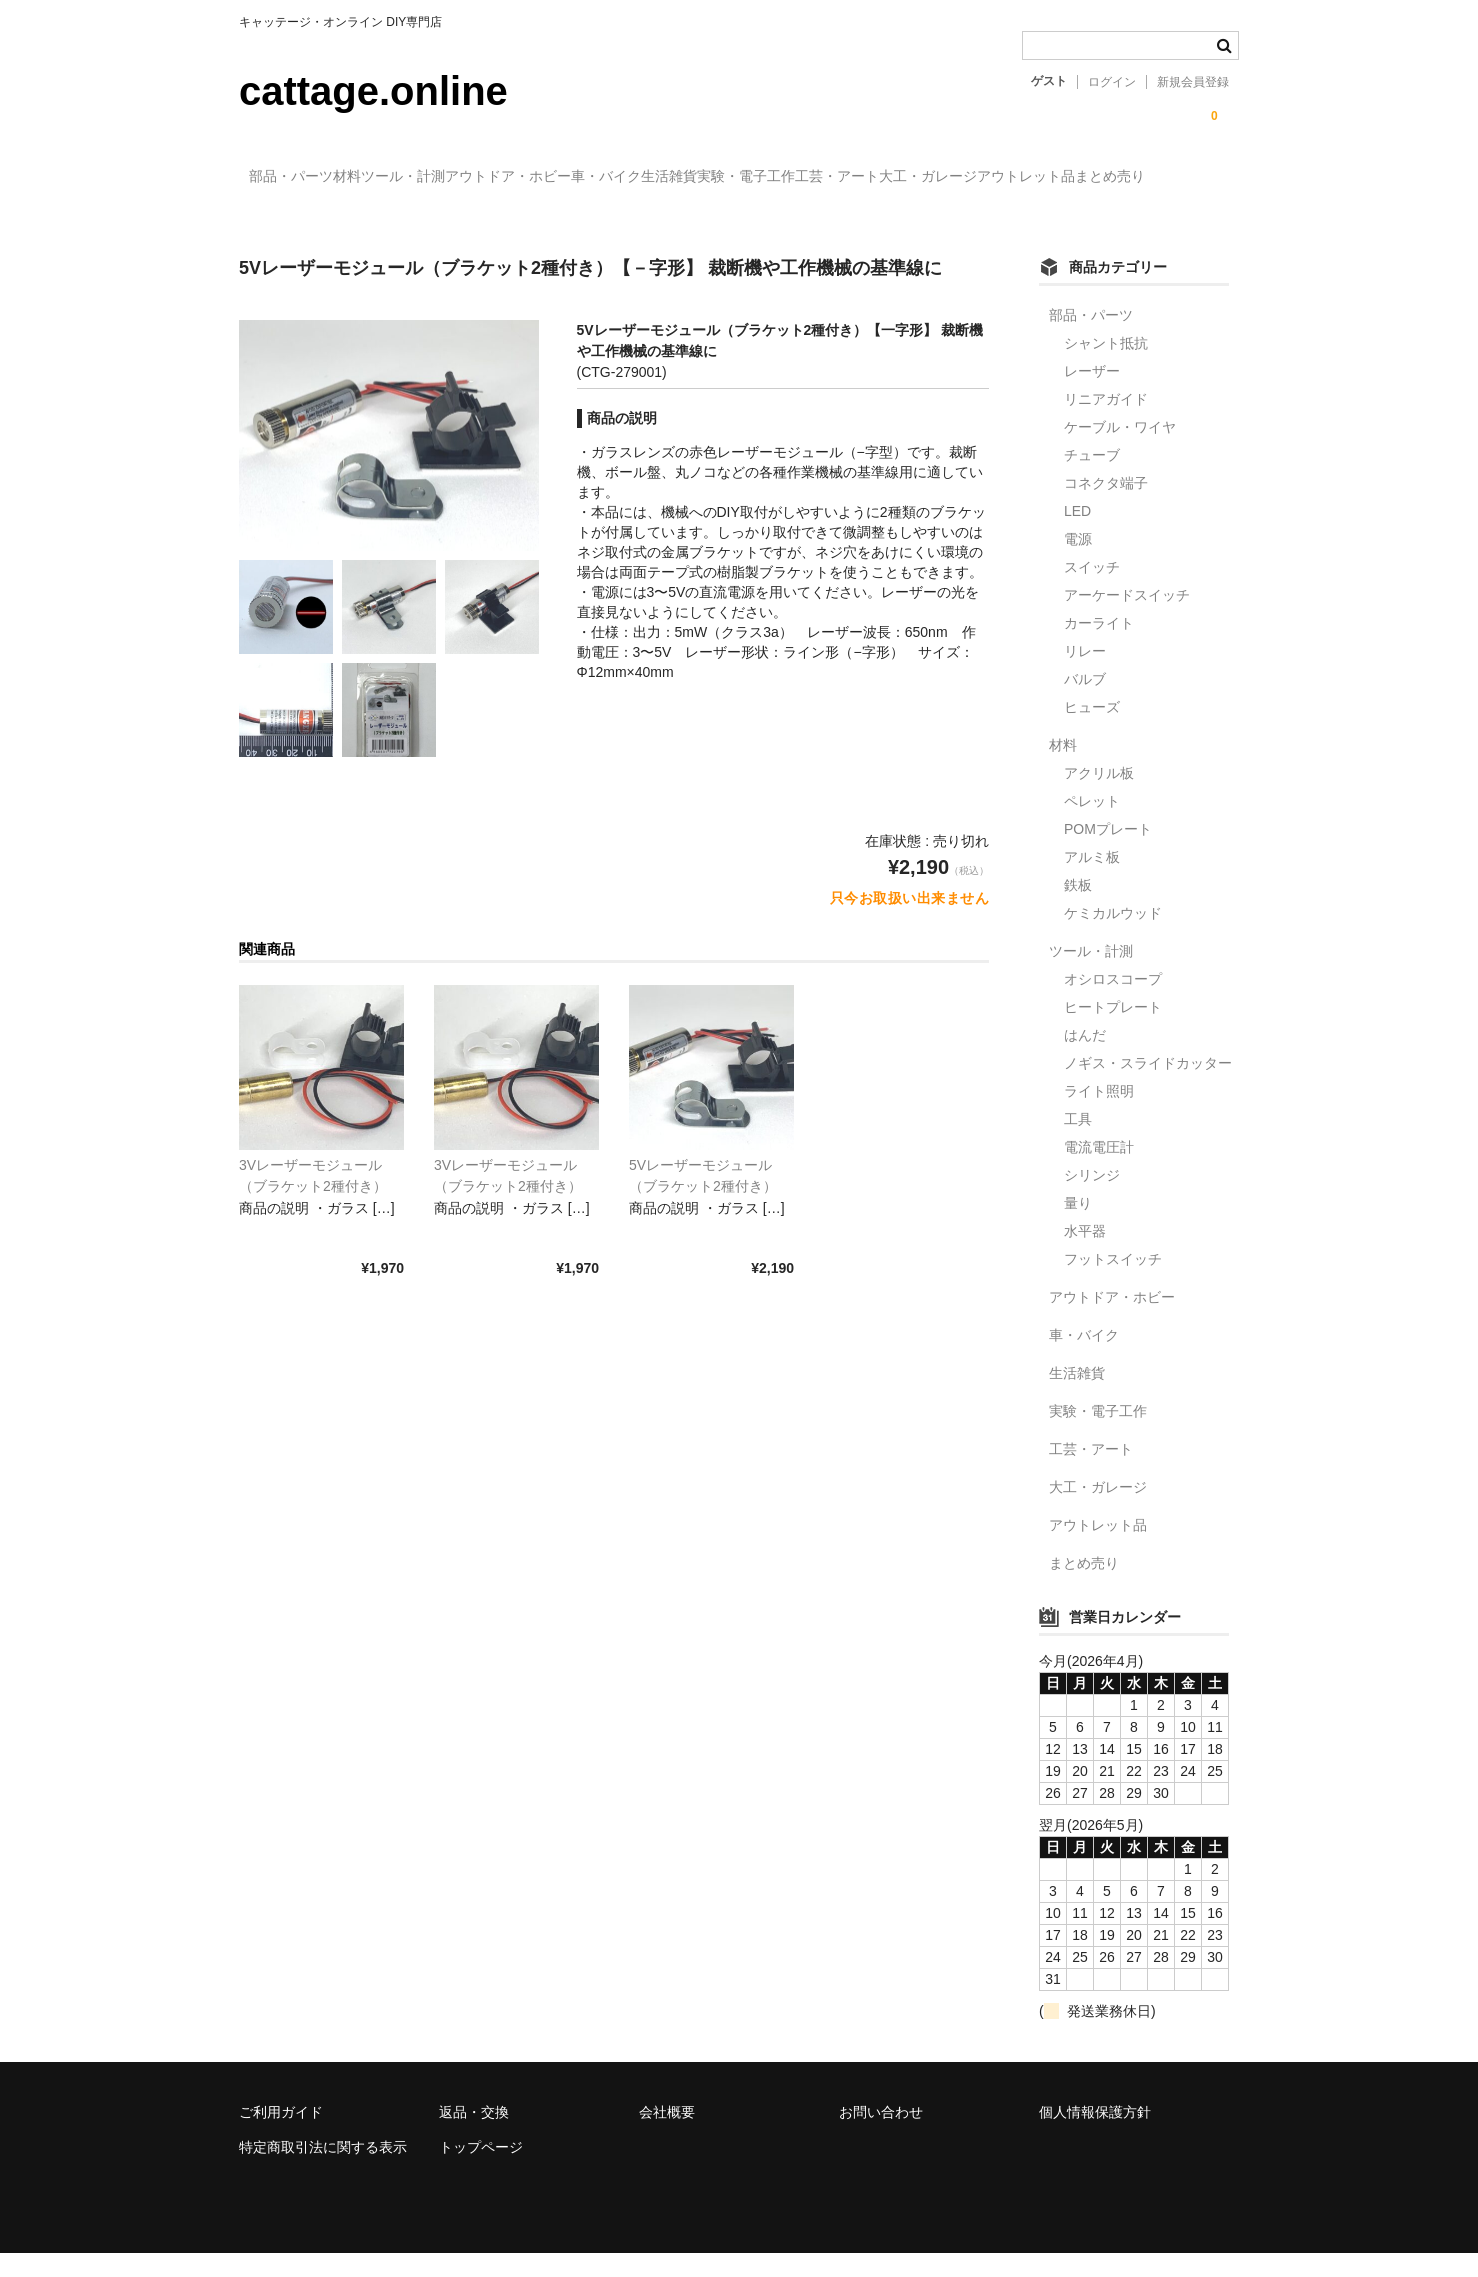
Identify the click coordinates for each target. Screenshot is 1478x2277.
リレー (1085, 674)
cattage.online (373, 91)
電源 (1078, 562)
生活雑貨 (885, 177)
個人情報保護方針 (1095, 2135)
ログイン (1112, 82)
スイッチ (1092, 590)
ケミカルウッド (1113, 936)
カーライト (1099, 646)
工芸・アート (1135, 177)
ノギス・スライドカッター (1148, 1086)
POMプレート (1108, 852)
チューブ (1092, 478)
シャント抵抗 (1106, 366)
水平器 (1085, 1254)
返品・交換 (474, 2135)
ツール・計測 (496, 177)
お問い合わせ (881, 2135)
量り (1078, 1226)
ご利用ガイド (281, 2135)
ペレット (1092, 824)
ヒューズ (1092, 730)
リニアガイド (1106, 422)
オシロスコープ (1113, 1002)
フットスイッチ (1113, 1282)
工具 (1078, 1142)
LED (1077, 534)
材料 (399, 177)
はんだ (1085, 1058)
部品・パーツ (302, 177)
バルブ (1085, 702)
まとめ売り (572, 219)
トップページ (481, 2171)
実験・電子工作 (1003, 177)
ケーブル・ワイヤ (1120, 450)
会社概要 (667, 2135)
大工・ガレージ (308, 219)
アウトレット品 (447, 219)
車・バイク (781, 177)
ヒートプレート (1113, 1030)
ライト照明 (1099, 1114)
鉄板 (1078, 908)
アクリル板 (1099, 796)
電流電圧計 (1099, 1170)
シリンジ (1092, 1198)
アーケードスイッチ (1127, 618)
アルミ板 (1092, 880)
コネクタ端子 (1106, 506)
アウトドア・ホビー (642, 177)
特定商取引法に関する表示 (323, 2171)
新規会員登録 (1193, 82)
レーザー (1092, 394)
